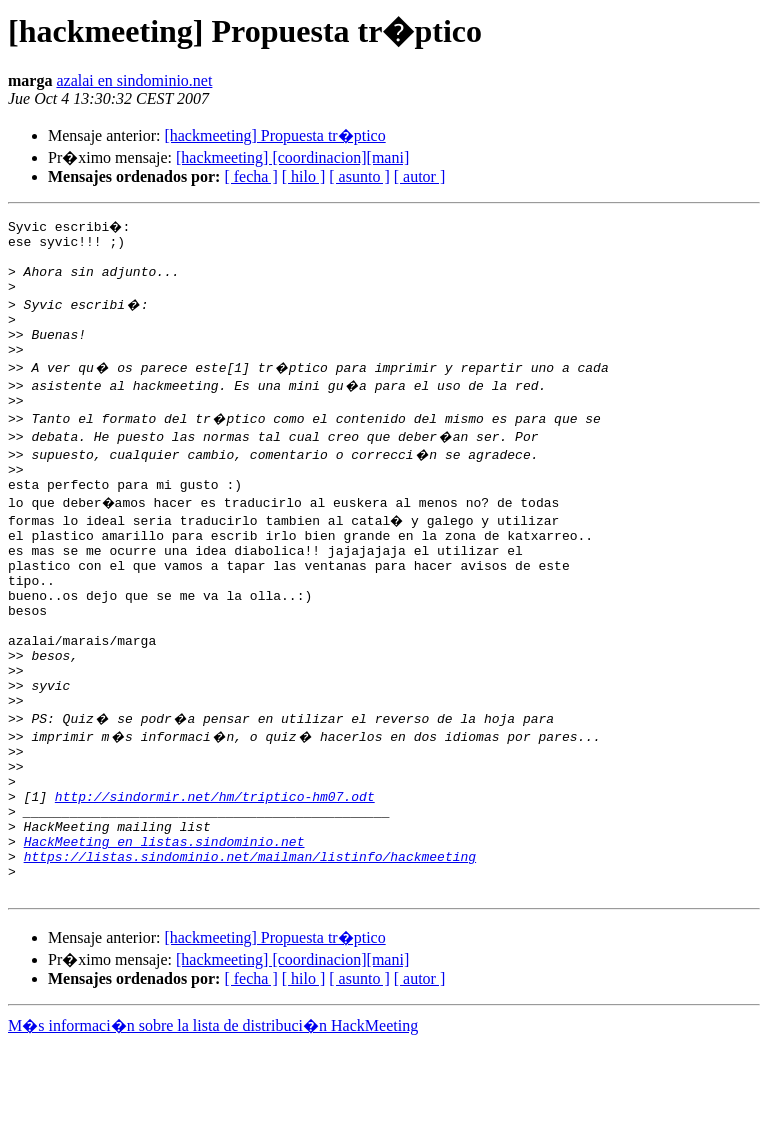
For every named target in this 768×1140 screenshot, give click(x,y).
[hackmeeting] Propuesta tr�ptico (274, 135)
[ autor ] (420, 176)
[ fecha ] (250, 176)
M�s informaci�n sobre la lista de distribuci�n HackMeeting (213, 1121)
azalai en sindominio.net (134, 80)
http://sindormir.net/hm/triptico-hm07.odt (215, 874)
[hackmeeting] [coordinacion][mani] (292, 157)
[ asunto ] (359, 176)
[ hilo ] (304, 176)
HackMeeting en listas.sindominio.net (164, 928)
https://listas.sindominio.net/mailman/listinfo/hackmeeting (250, 946)
